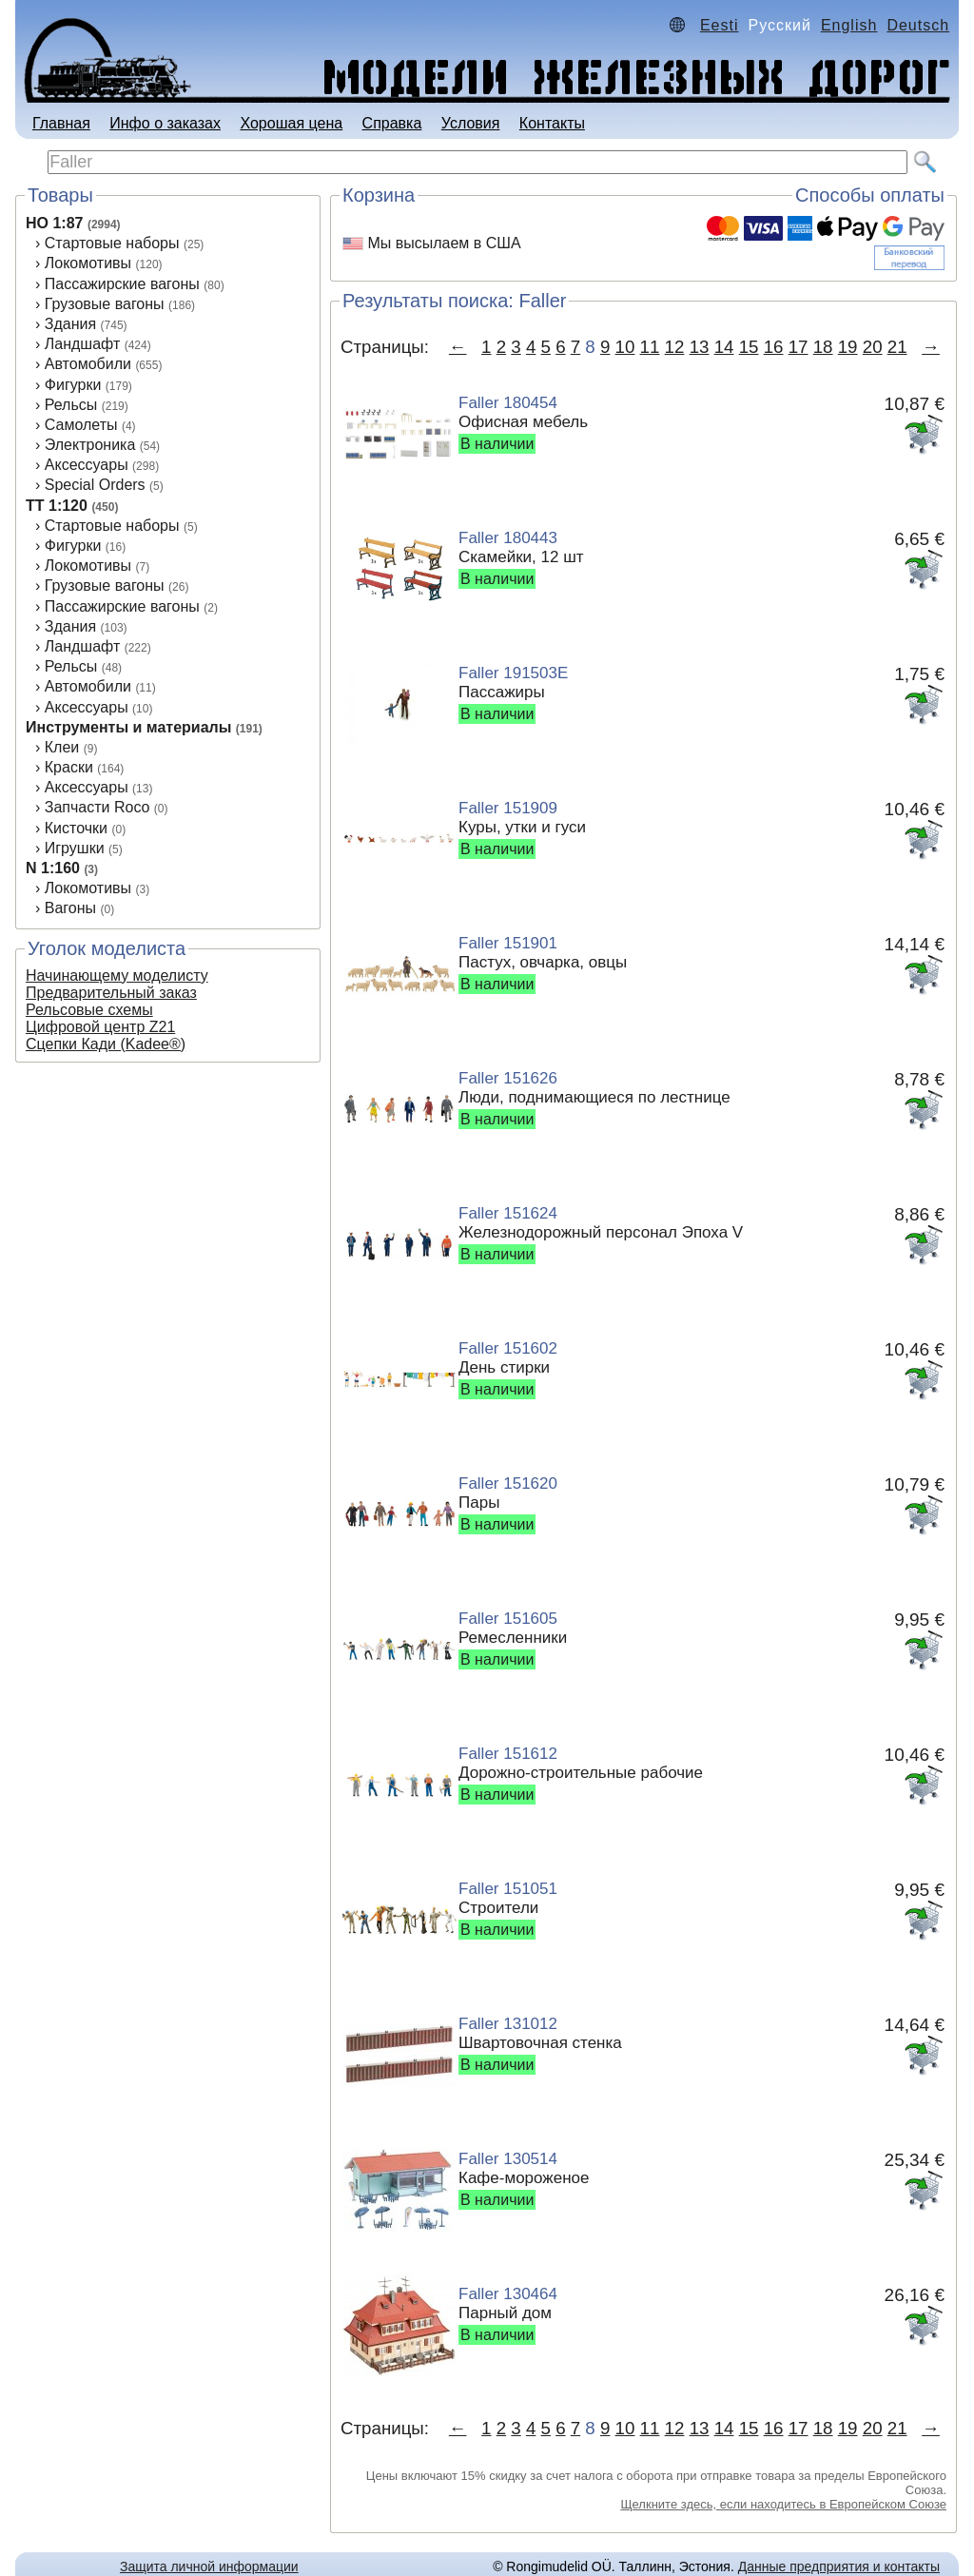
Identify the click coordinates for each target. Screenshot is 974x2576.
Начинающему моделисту (117, 975)
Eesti (719, 25)
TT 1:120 (57, 506)
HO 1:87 (54, 223)
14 (724, 347)
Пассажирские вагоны (122, 284)
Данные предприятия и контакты (839, 2566)
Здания (70, 324)
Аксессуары (86, 465)
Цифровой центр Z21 (100, 1027)
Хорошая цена (291, 123)
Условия (470, 123)
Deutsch (917, 25)
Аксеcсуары (86, 707)
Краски (69, 767)
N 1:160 (53, 868)
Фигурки (73, 385)
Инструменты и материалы (128, 727)
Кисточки (76, 828)
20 (873, 347)
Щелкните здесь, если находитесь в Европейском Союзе (783, 2504)
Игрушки (75, 848)
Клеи (62, 747)
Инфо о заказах (165, 123)
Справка (392, 123)
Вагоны (70, 908)
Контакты (552, 123)
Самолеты (81, 425)
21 (897, 347)
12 (675, 347)
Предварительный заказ (111, 993)
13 (700, 347)
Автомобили (88, 364)
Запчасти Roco (97, 807)
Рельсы (71, 405)
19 (848, 347)
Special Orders (95, 485)
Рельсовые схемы (89, 1010)
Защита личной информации (209, 2566)
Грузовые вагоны (105, 304)
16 (774, 347)
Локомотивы (88, 263)
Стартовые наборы (112, 243)
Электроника (90, 445)
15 (749, 347)
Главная (61, 123)
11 (650, 347)
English (849, 25)
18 (823, 347)
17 (798, 347)
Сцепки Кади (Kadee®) (105, 1044)
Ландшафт (82, 344)
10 (625, 347)
